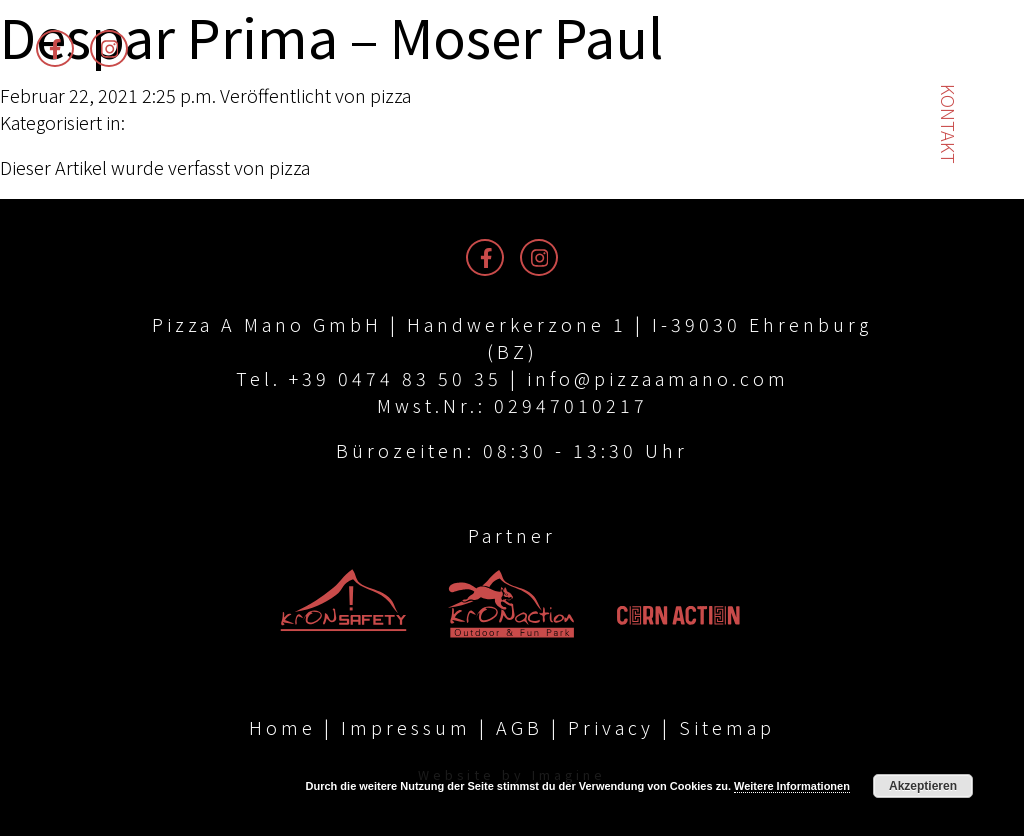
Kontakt (949, 124)
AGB (519, 727)
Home (282, 727)
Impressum (406, 727)
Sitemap (727, 727)
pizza (390, 95)
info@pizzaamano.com (658, 378)
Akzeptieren (923, 786)
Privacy (611, 727)
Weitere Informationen (792, 786)
